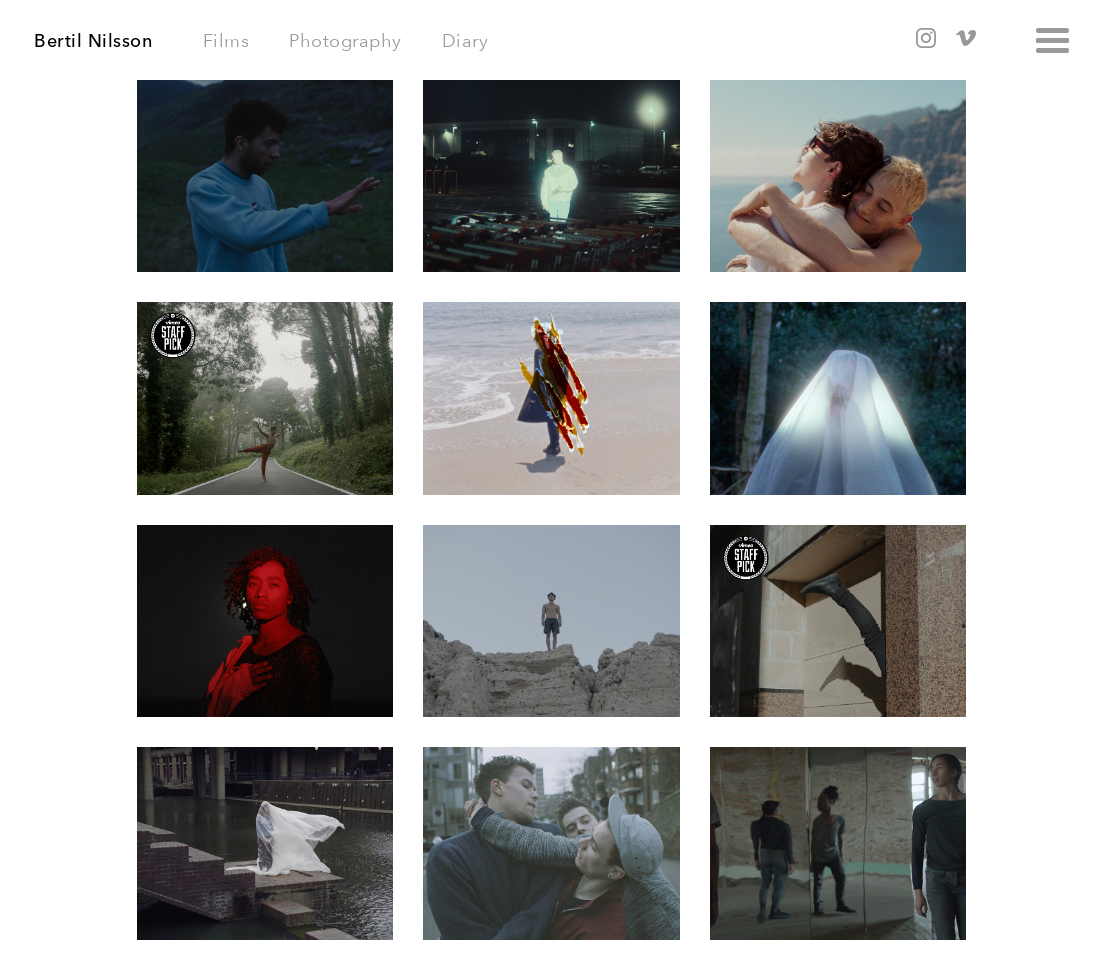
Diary (465, 40)
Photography (345, 40)
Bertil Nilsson (93, 41)
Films (226, 40)
